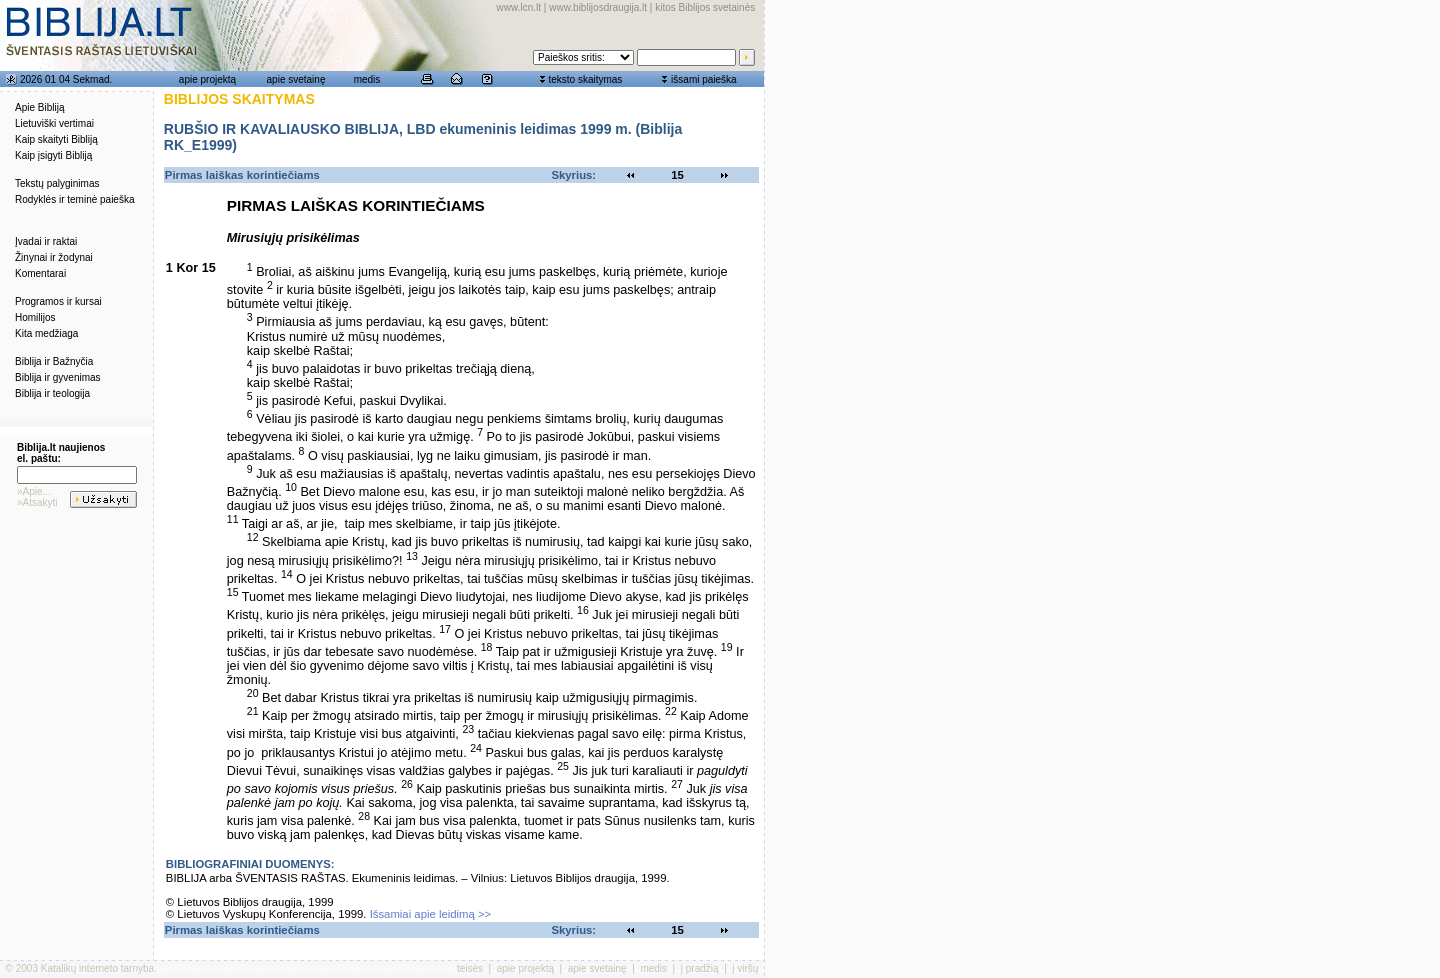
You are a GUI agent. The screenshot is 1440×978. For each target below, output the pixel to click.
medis (367, 79)
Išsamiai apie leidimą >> (431, 914)
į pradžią (700, 968)
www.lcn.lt (519, 7)
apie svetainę (296, 79)
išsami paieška (704, 79)
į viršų (745, 968)
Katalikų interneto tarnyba (97, 968)
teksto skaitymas (585, 79)
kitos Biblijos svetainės (705, 7)
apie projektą (207, 79)
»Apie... (34, 491)
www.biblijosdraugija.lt (598, 7)
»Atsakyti (37, 502)
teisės (470, 968)
